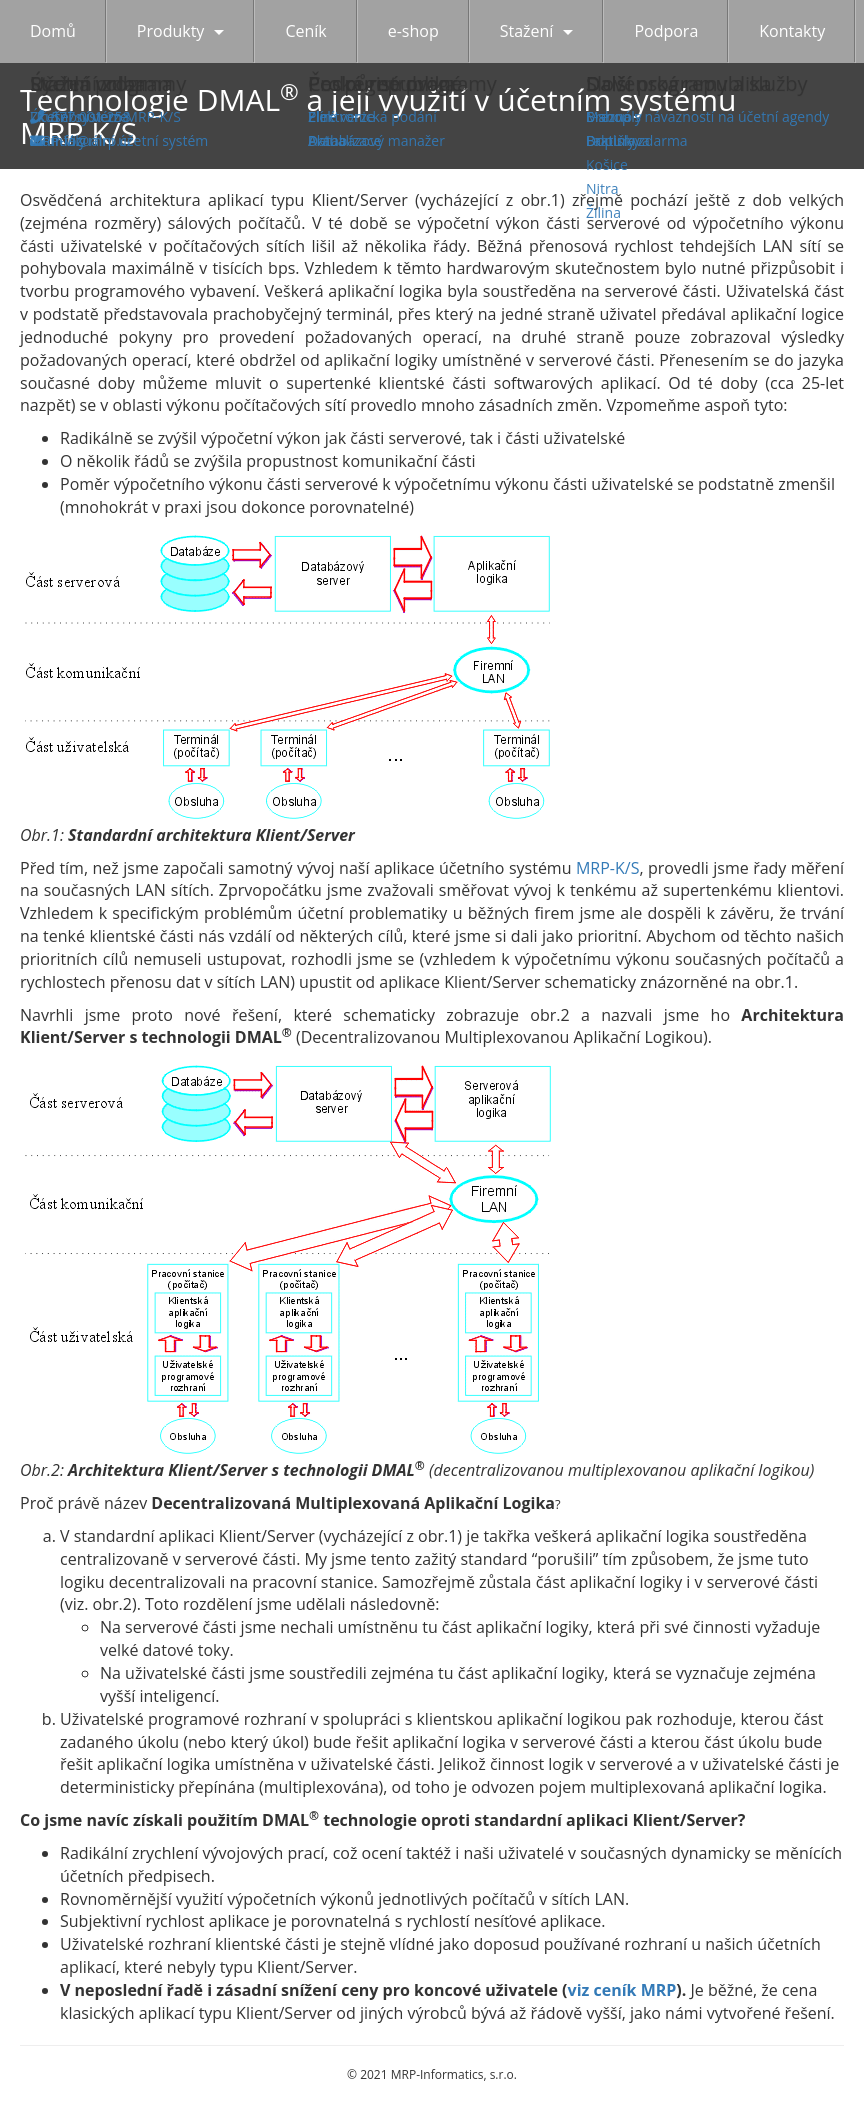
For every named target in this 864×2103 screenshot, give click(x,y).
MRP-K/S (607, 868)
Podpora (666, 31)
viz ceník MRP (622, 1990)
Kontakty (792, 31)
